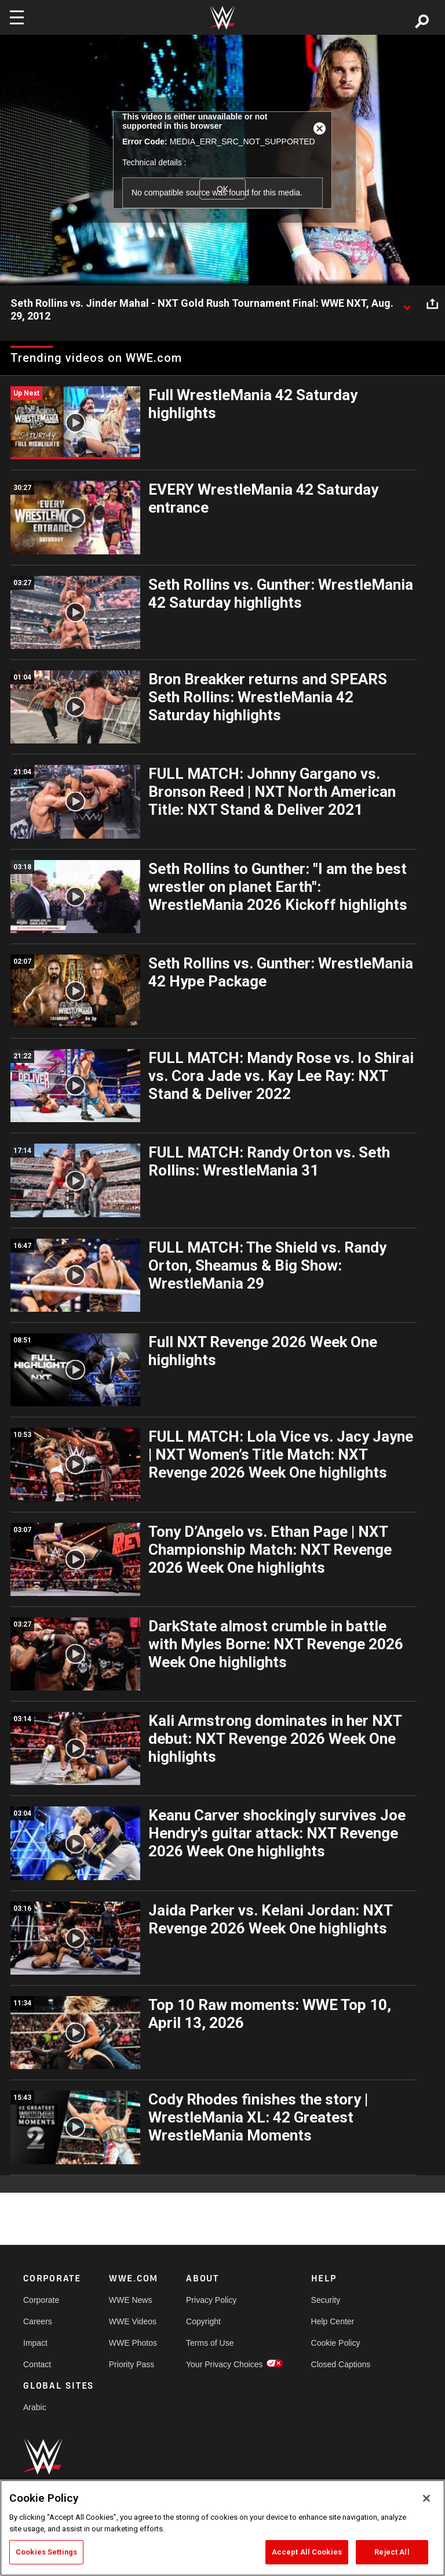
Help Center (333, 2321)
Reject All (391, 2552)
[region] (222, 2528)
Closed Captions (341, 2364)
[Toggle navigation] (16, 17)
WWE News (130, 2300)
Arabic (34, 2407)
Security (326, 2300)
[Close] (426, 2498)
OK (222, 189)
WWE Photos (133, 2343)
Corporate (41, 2300)
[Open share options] (432, 304)
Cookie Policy (335, 2343)
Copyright (203, 2321)
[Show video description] (407, 304)
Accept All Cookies (307, 2552)
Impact (35, 2343)
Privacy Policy (211, 2300)
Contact (37, 2364)
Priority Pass (132, 2364)
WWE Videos (132, 2321)
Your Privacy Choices (224, 2364)
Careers (37, 2321)
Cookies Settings (46, 2552)
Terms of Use (210, 2343)
